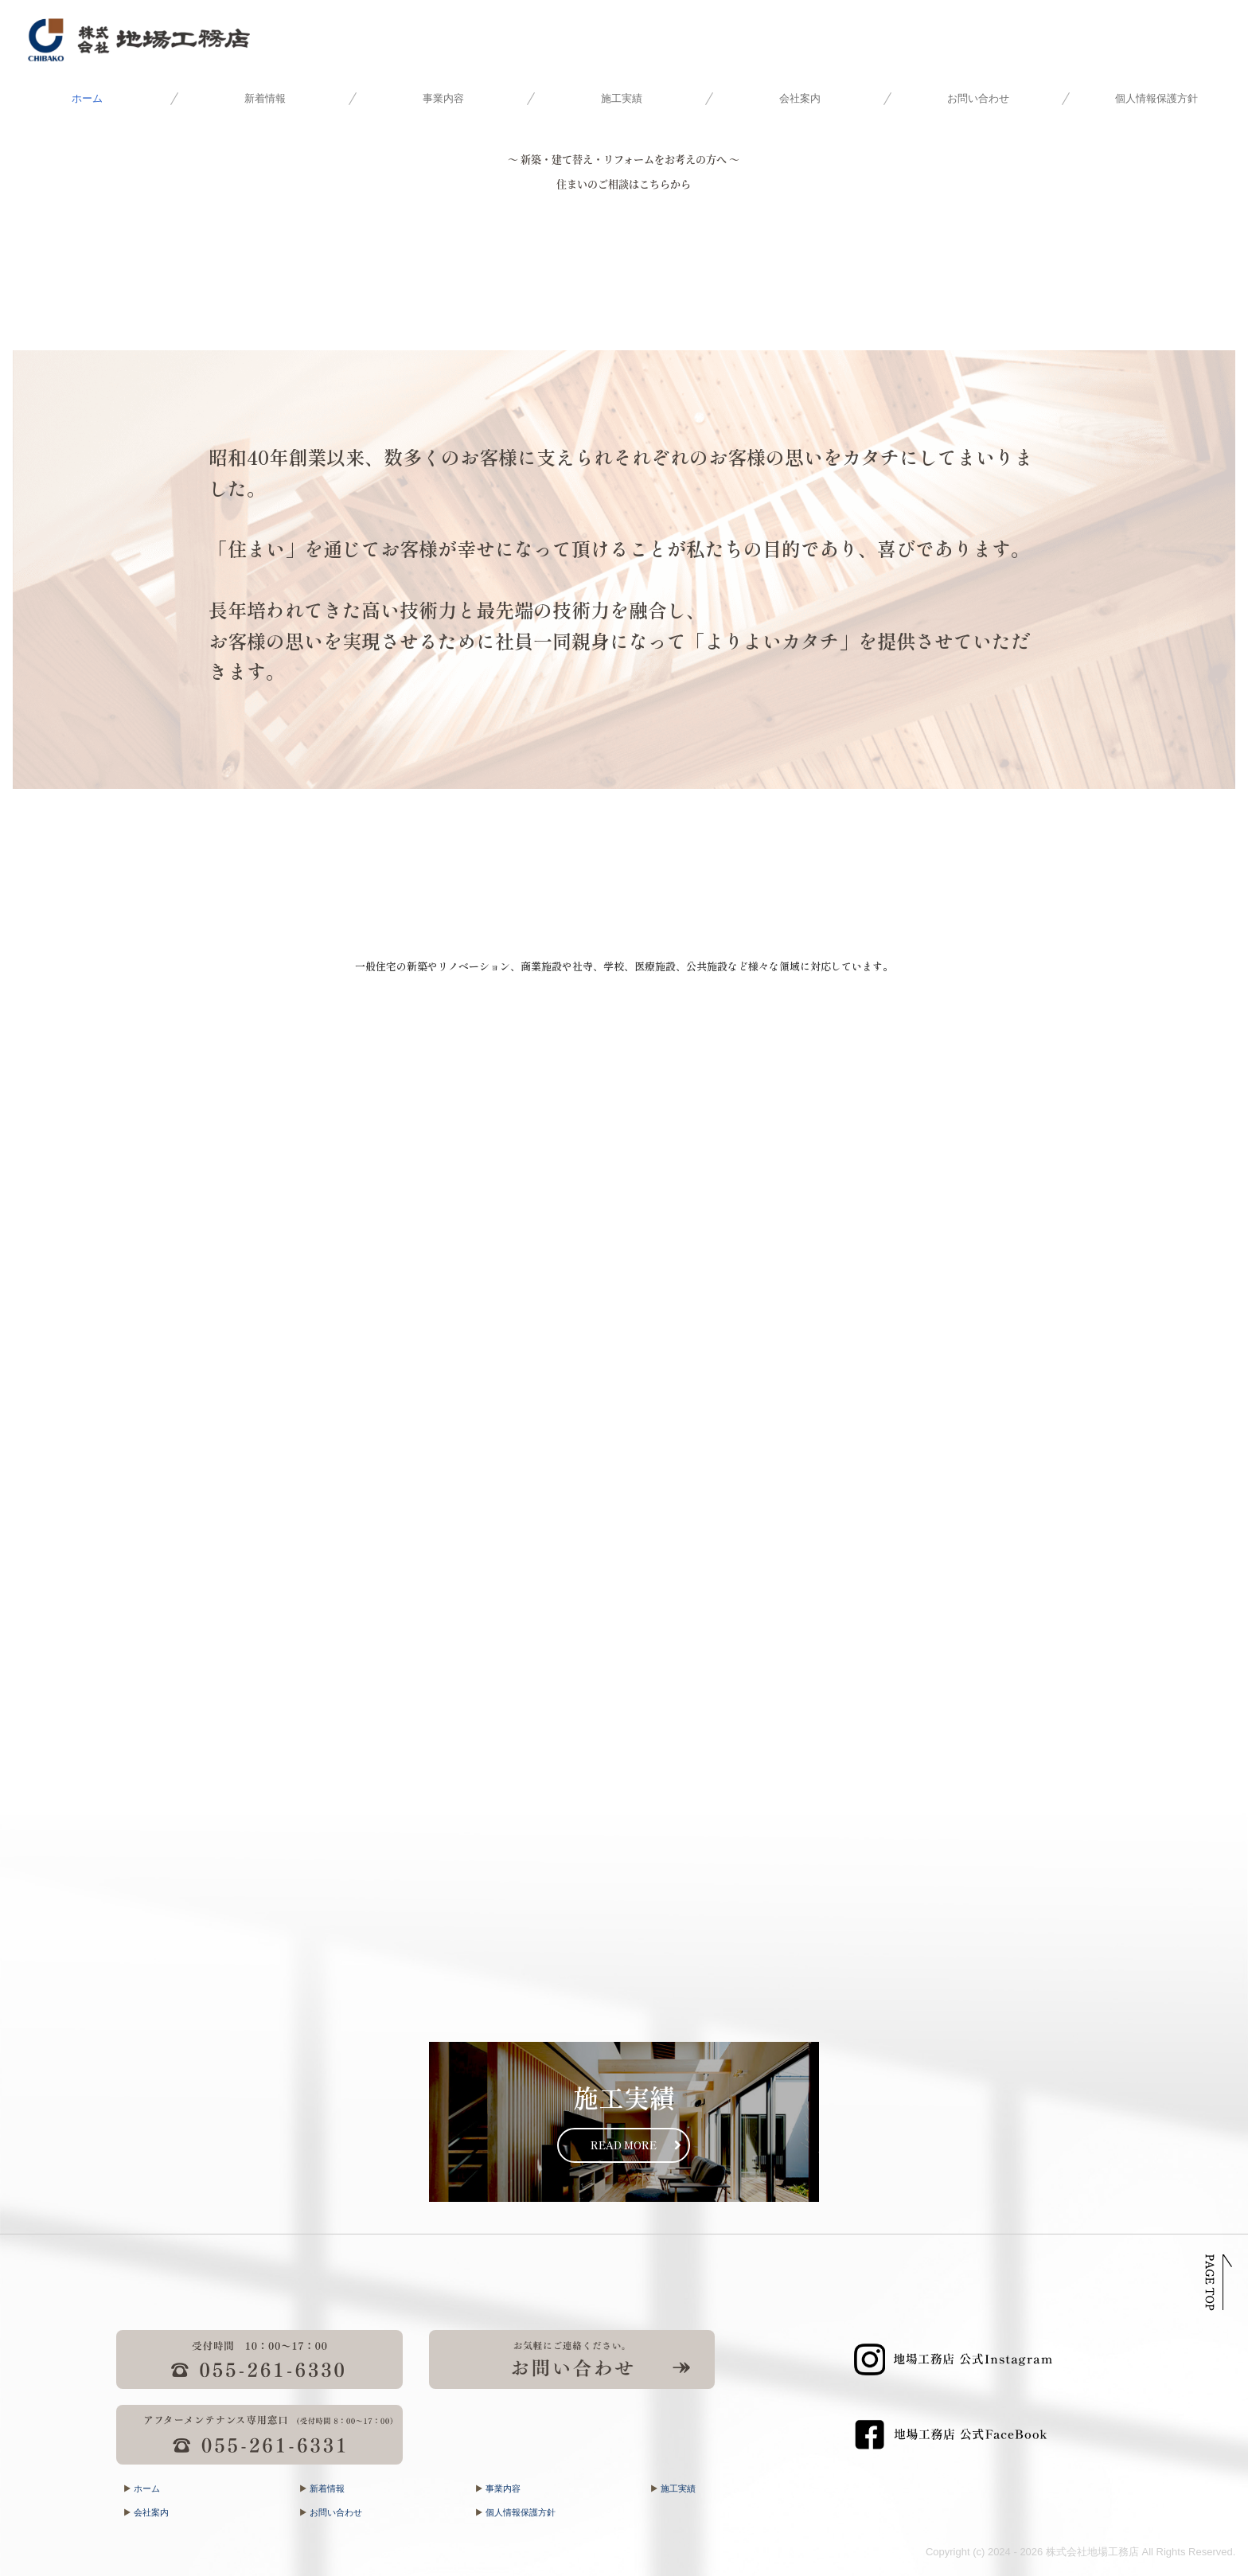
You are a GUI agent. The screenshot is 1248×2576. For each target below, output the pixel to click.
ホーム (87, 98)
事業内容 (443, 98)
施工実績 (621, 98)
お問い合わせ (978, 98)
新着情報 (265, 98)
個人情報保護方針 (1156, 98)
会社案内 (800, 98)
